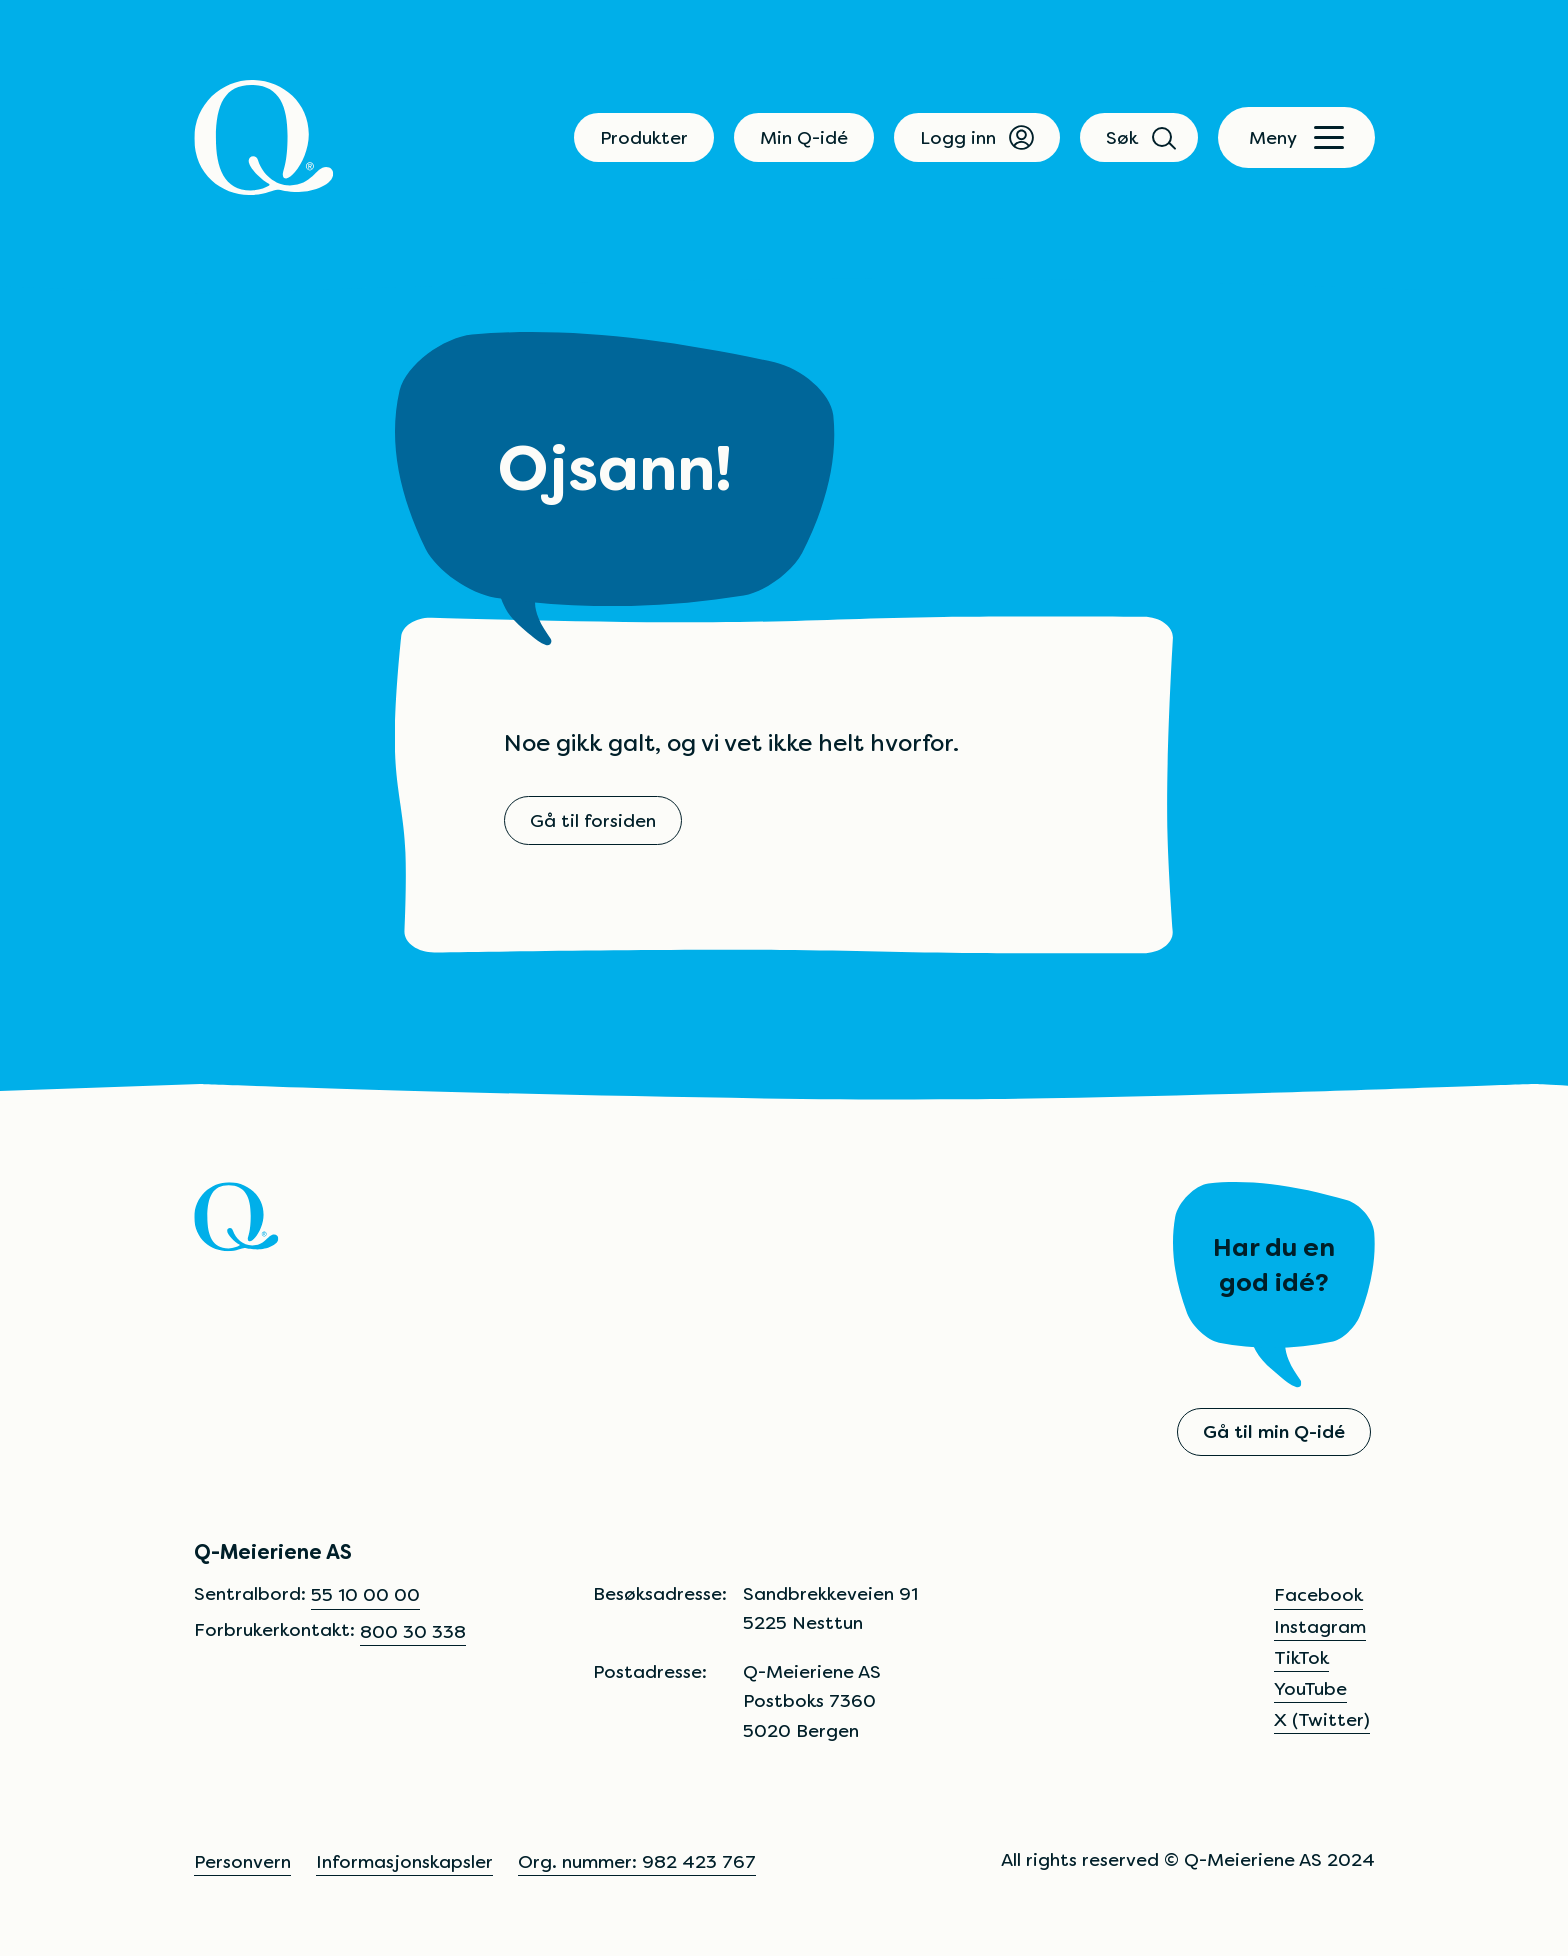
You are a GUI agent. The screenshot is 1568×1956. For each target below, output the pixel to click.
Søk (1139, 137)
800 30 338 (413, 1631)
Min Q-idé (804, 137)
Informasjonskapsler (404, 1861)
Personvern (242, 1861)
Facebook (1318, 1594)
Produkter (644, 137)
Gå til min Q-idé (1274, 1431)
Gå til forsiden (593, 820)
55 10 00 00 (365, 1594)
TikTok (1301, 1657)
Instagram (1320, 1626)
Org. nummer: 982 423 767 (637, 1861)
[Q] (264, 137)
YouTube (1310, 1688)
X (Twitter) (1322, 1719)
